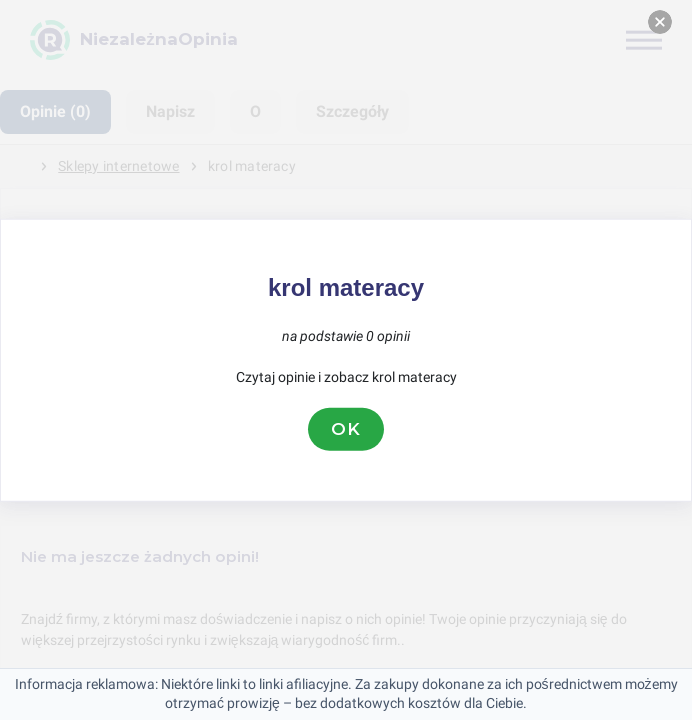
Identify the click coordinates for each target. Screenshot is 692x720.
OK (346, 429)
